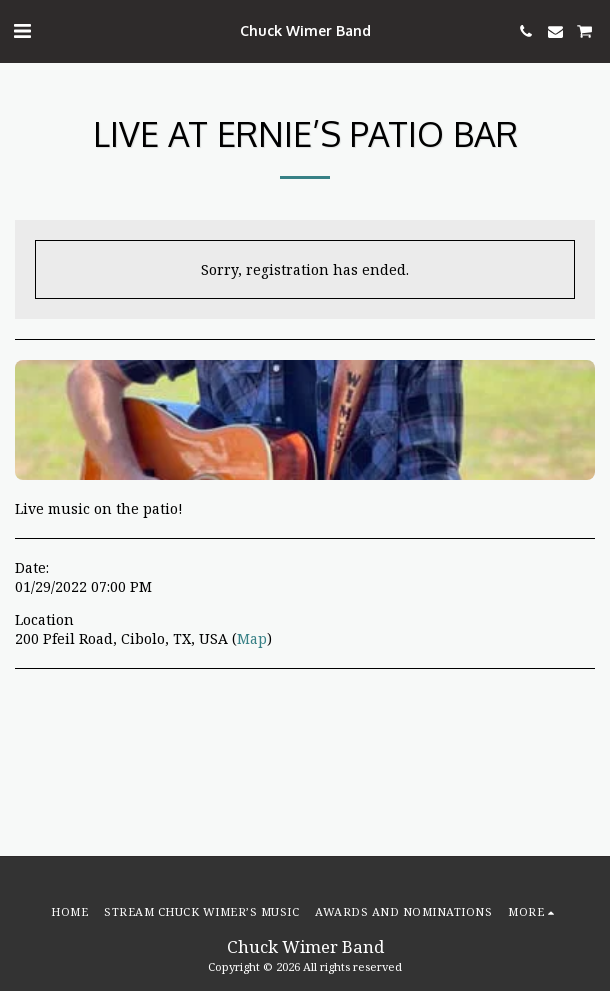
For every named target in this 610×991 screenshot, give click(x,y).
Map (252, 638)
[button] (22, 30)
